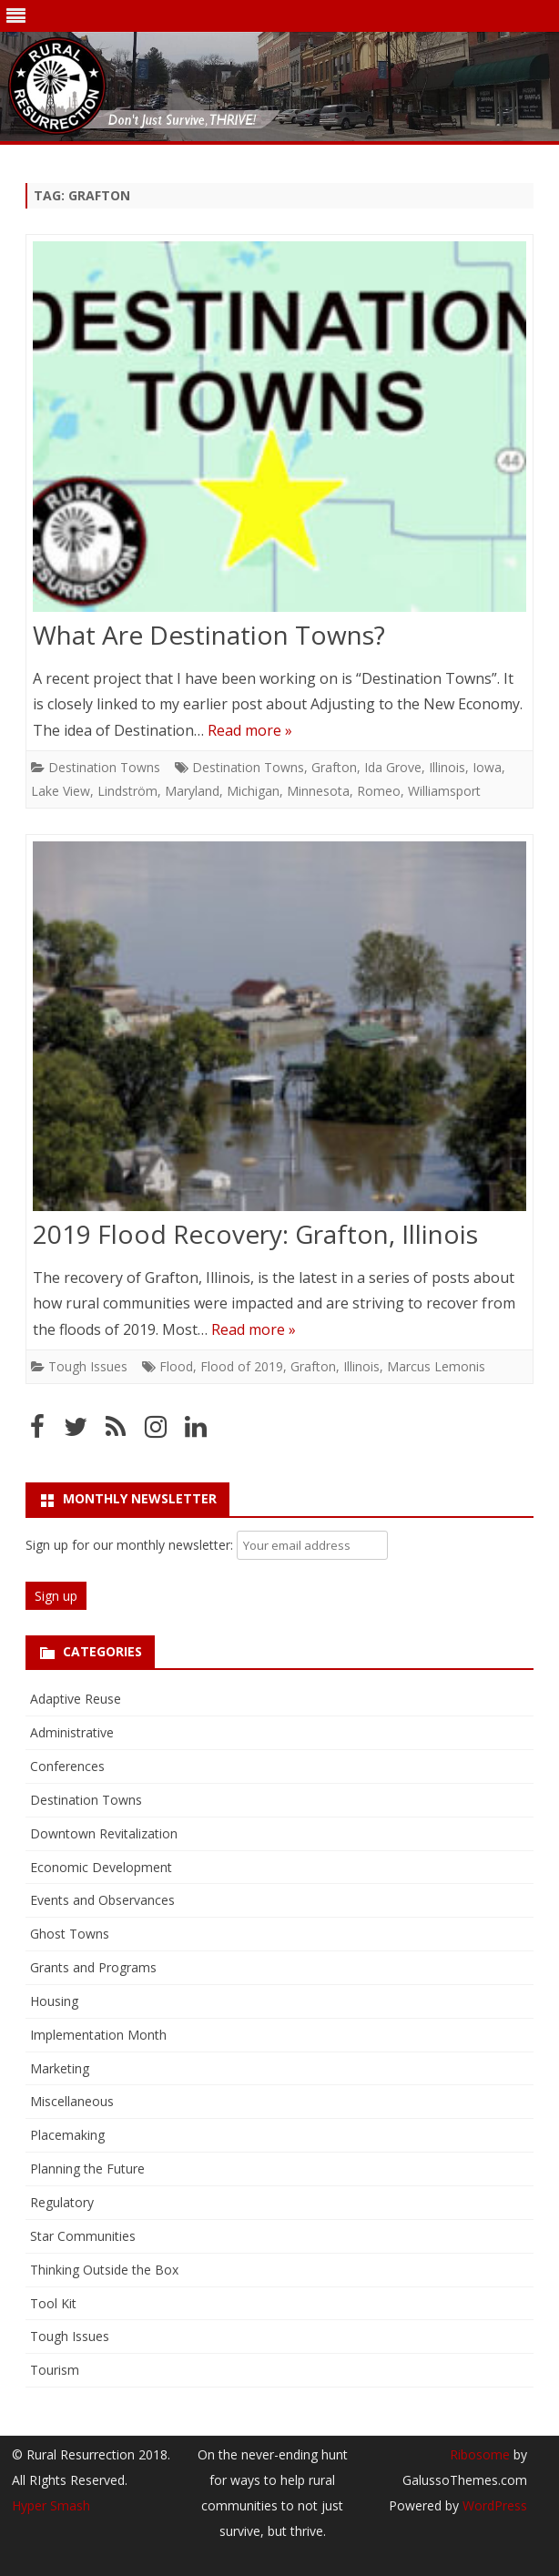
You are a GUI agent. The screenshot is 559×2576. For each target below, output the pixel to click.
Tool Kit (53, 2303)
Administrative (72, 1732)
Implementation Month (98, 2034)
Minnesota (318, 790)
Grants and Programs (93, 1967)
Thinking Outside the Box (104, 2269)
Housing (54, 2001)
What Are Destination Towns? (209, 634)
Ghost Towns (69, 1933)
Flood (176, 1366)
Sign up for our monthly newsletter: (131, 1544)
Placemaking (67, 2134)
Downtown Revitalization (104, 1833)
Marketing (59, 2068)
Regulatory (62, 2202)
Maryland (192, 790)
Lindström (127, 790)
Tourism (54, 2369)
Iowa (487, 767)
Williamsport (444, 790)
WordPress (493, 2505)
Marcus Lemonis (436, 1366)
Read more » (250, 730)
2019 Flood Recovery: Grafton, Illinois (255, 1234)
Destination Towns (104, 767)
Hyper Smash (51, 2505)
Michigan (253, 790)
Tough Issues (87, 1366)
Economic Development (101, 1867)
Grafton (334, 767)
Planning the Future (87, 2168)
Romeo (379, 790)
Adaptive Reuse (75, 1698)
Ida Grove (393, 767)
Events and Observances (102, 1900)
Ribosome (480, 2454)
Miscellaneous (72, 2101)
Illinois (447, 767)
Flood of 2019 (241, 1366)
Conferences (67, 1766)
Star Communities (83, 2236)
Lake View (60, 790)
